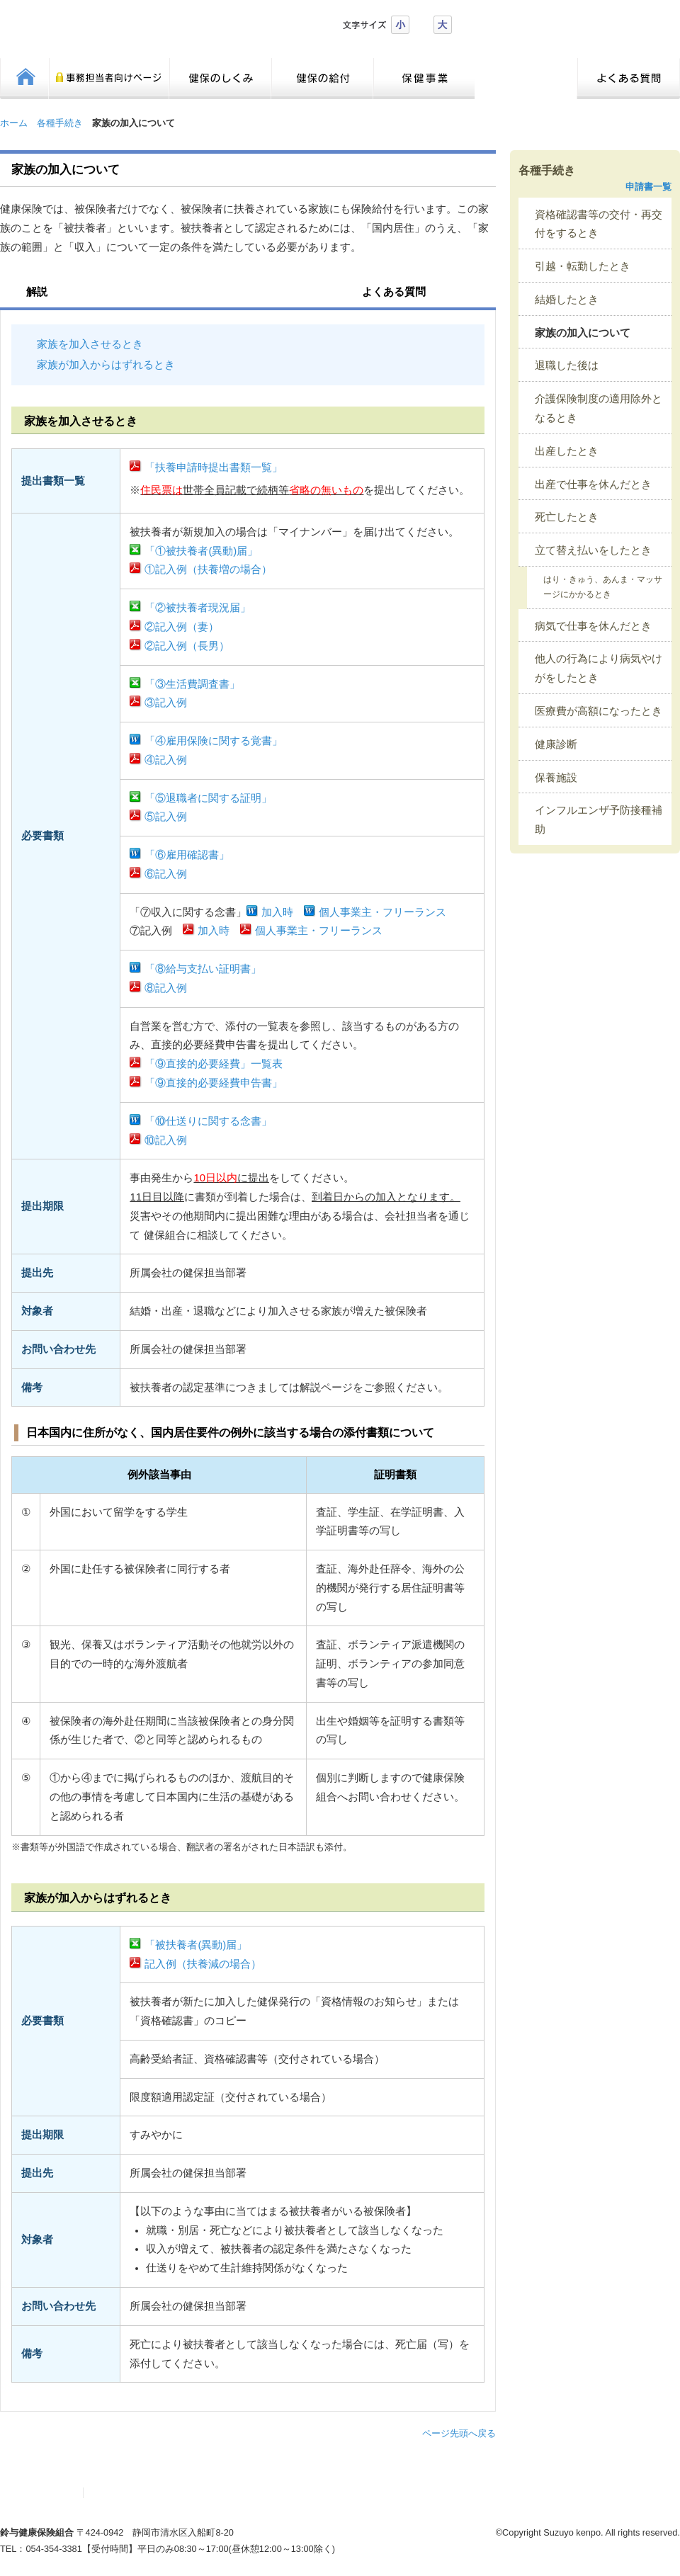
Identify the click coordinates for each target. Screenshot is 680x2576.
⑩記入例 (165, 1140)
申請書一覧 (648, 186)
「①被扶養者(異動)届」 (201, 551)
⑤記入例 (165, 816)
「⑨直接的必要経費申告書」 (213, 1083)
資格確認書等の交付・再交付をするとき (598, 224)
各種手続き (60, 123)
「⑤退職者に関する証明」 (208, 798)
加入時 (277, 912)
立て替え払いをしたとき (593, 550)
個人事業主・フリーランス (382, 912)
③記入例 (165, 702)
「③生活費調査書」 (192, 684)
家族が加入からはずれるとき (106, 364)
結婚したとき (567, 299)
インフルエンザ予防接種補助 (598, 820)
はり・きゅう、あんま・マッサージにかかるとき (602, 586)
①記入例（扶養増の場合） (208, 569)
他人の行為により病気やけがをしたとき (598, 668)
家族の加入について (582, 333)
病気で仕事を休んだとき (593, 626)
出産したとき (567, 451)
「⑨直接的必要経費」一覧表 (213, 1063)
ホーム (14, 123)
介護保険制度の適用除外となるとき (598, 408)
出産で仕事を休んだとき (593, 484)
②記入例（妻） (181, 626)
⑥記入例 (165, 874)
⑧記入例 (165, 988)
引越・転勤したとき (582, 266)
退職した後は (567, 365)
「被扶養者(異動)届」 (195, 1945)
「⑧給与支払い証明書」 (202, 969)
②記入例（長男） (187, 646)
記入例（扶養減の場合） (202, 1964)
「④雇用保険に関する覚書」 (213, 741)
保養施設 (556, 777)
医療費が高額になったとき (598, 711)
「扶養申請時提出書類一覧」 (213, 467)
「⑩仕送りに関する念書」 (208, 1121)
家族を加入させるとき (90, 344)
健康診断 (556, 744)
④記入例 (165, 760)
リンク (107, 2492)
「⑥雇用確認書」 (187, 855)
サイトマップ (45, 2492)
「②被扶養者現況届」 (197, 607)
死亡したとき (567, 517)
